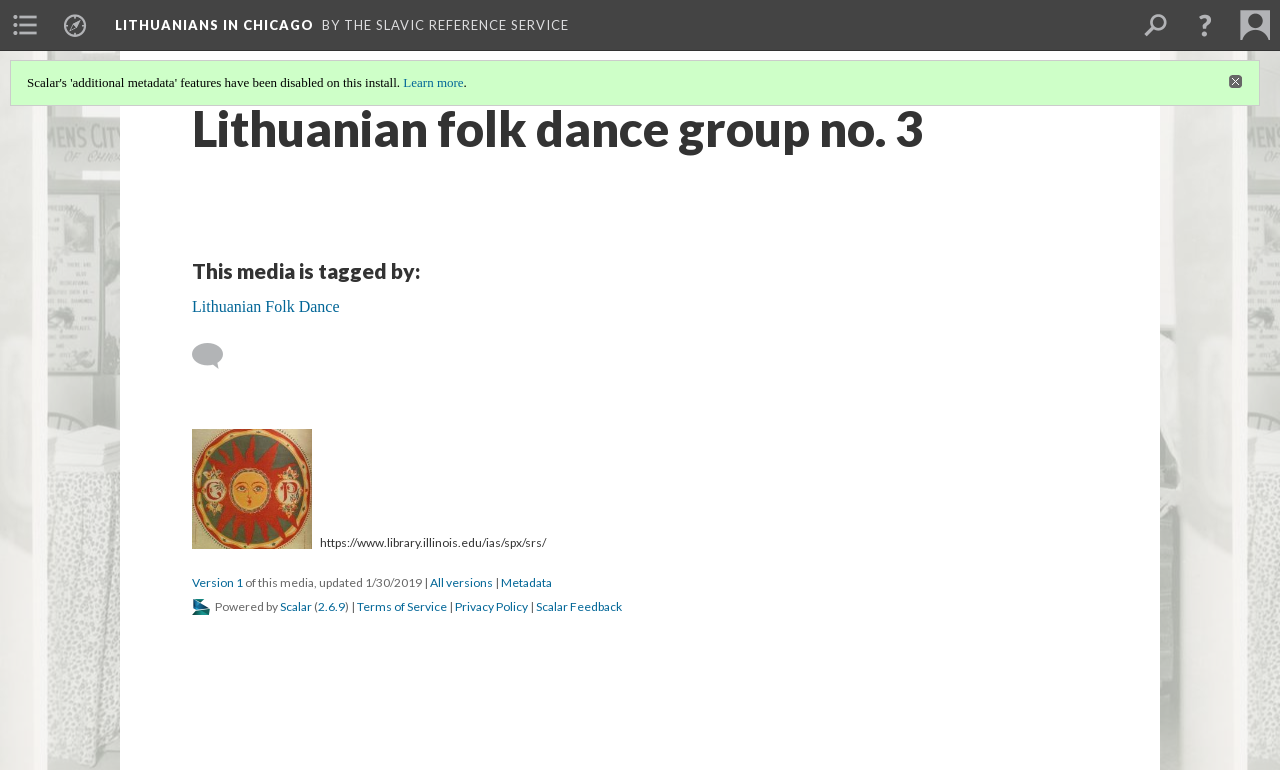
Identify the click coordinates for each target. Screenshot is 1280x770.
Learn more (433, 82)
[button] (1205, 25)
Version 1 (217, 582)
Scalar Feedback (579, 606)
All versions (461, 582)
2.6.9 (331, 606)
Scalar (296, 606)
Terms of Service (402, 606)
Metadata (526, 582)
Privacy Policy (491, 606)
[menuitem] (25, 25)
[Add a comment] (216, 356)
